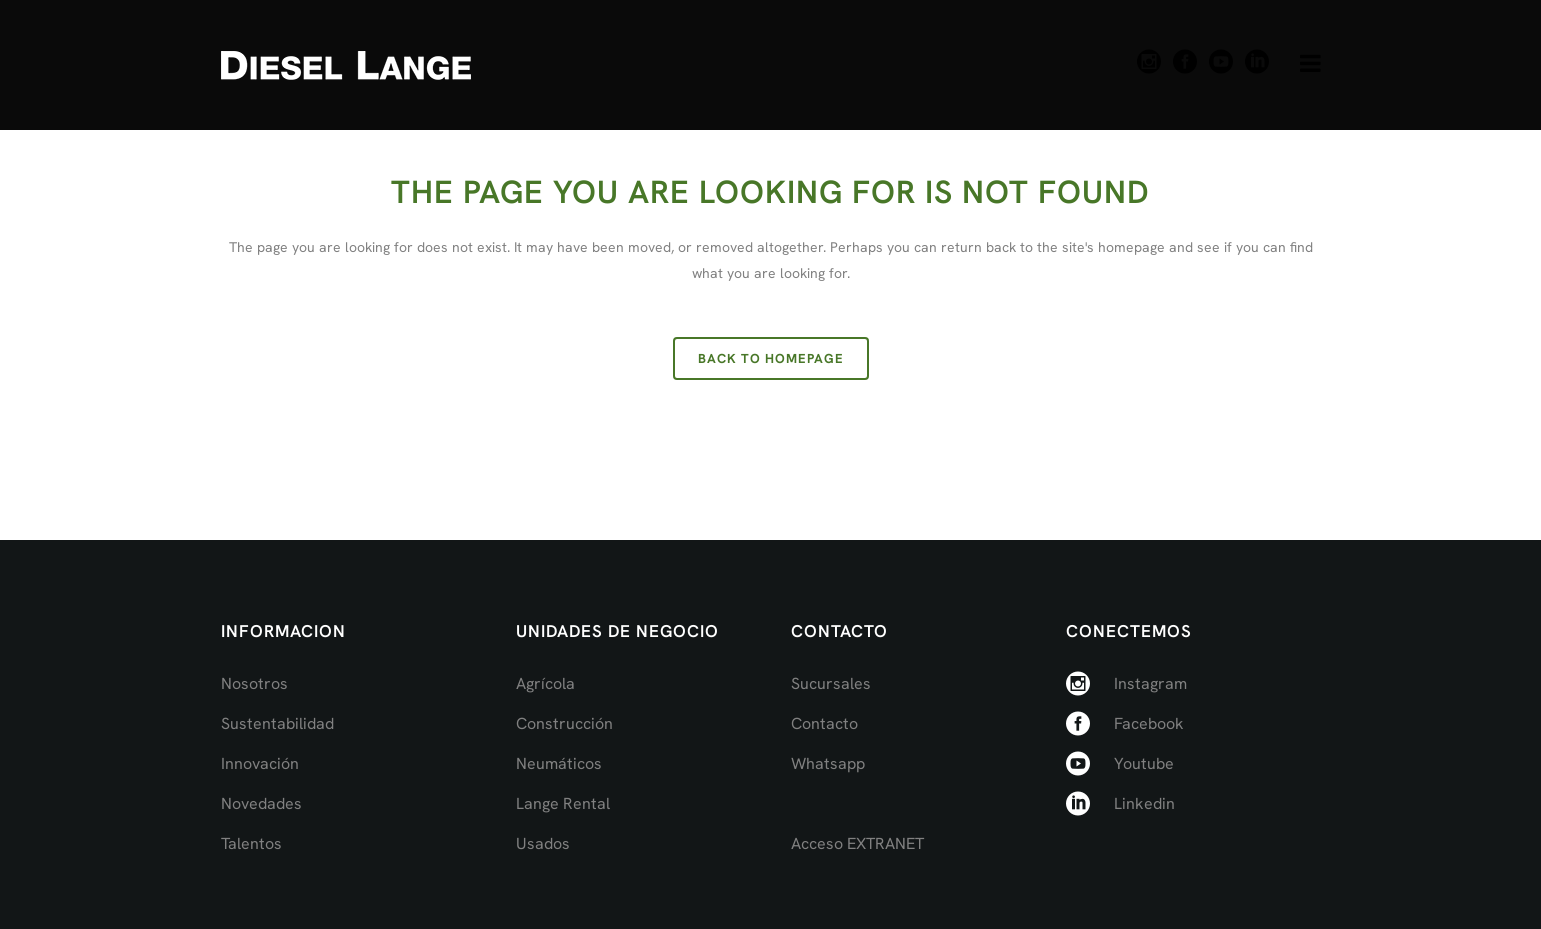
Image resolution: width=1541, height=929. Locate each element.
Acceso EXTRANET (857, 843)
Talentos (251, 843)
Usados (543, 843)
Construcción (564, 723)
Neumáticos (559, 763)
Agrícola (545, 683)
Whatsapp (828, 763)
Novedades (261, 803)
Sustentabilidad (277, 723)
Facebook (1149, 723)
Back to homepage (771, 358)
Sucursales (831, 683)
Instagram (1150, 683)
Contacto (824, 723)
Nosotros (254, 683)
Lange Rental (563, 803)
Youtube (1144, 763)
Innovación (260, 763)
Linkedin (1144, 803)
